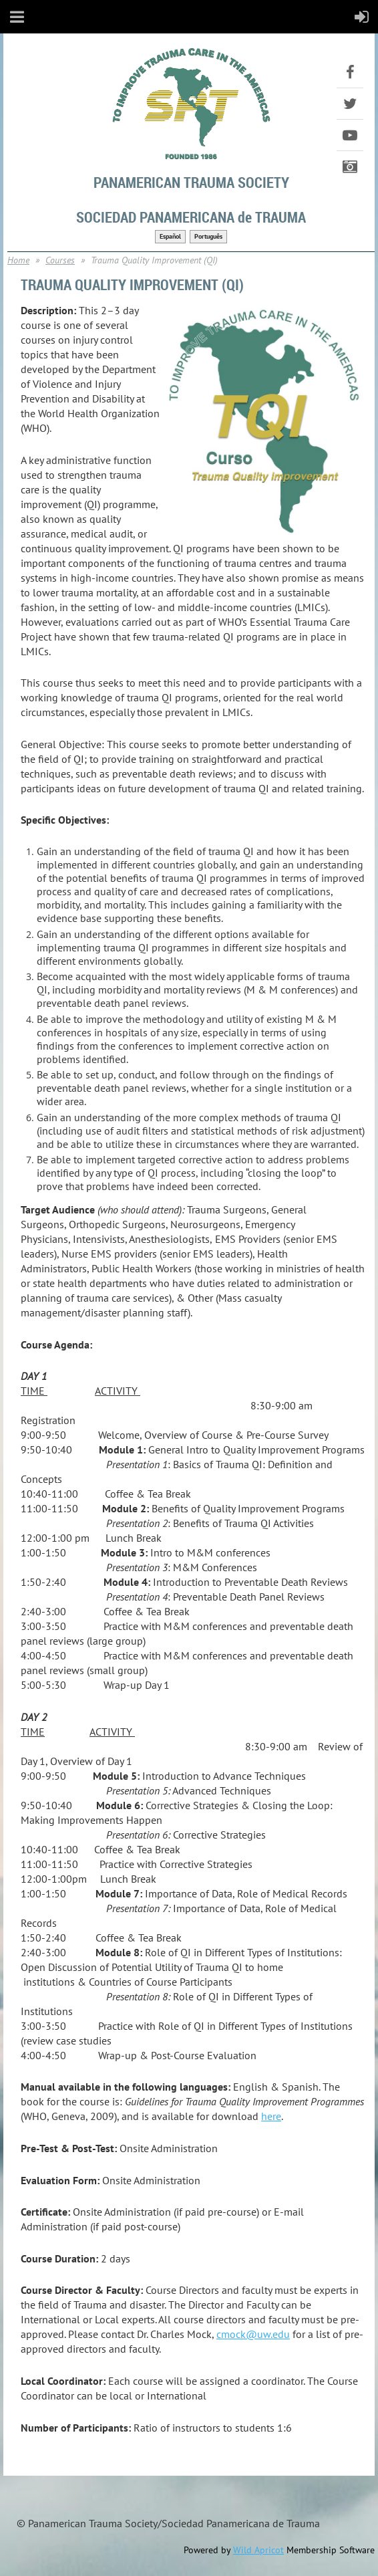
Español (170, 236)
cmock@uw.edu (253, 2334)
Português (208, 236)
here (271, 2116)
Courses (60, 260)
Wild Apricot (258, 2550)
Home (18, 260)
